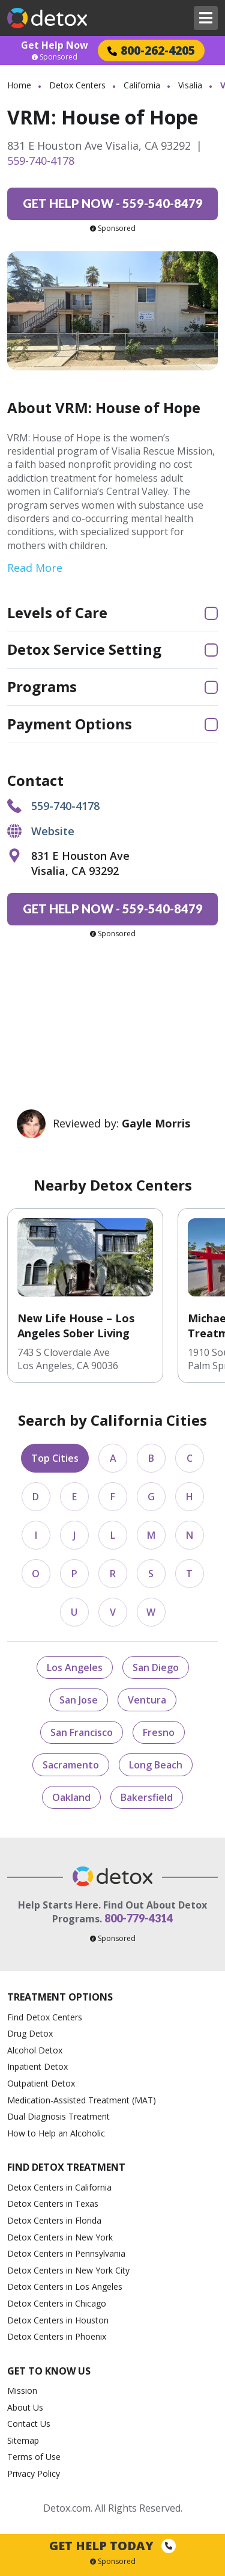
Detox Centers (77, 85)
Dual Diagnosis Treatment (58, 2116)
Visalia (190, 85)
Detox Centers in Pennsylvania (66, 2253)
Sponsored (54, 57)
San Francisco (81, 1732)
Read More (34, 567)
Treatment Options (60, 1997)
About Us (25, 2407)
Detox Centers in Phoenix (56, 2336)
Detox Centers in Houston (58, 2320)
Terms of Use (34, 2456)
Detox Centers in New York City (68, 2270)
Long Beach (155, 1764)
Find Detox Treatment (66, 2167)
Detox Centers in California (59, 2187)
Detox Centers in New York (60, 2237)
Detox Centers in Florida (54, 2220)
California (142, 85)
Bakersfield (147, 1797)
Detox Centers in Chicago (56, 2303)
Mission (22, 2390)
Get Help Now (54, 45)
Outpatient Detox (41, 2083)
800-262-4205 (151, 50)
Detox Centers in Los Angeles (64, 2286)
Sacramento (71, 1764)
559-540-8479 (113, 203)
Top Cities (55, 1458)
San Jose (78, 1700)
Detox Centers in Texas (52, 2203)
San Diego (156, 1667)
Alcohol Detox (34, 2050)
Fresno (159, 1732)
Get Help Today (112, 2546)
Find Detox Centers (44, 2017)
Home (19, 85)
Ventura (147, 1700)
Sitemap (23, 2440)
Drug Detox (30, 2033)
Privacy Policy (33, 2473)
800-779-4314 (138, 1918)
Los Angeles (75, 1667)
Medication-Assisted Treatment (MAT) (81, 2100)
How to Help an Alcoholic (56, 2133)
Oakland (71, 1797)
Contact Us (28, 2423)
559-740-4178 (40, 160)
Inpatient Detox (37, 2066)
